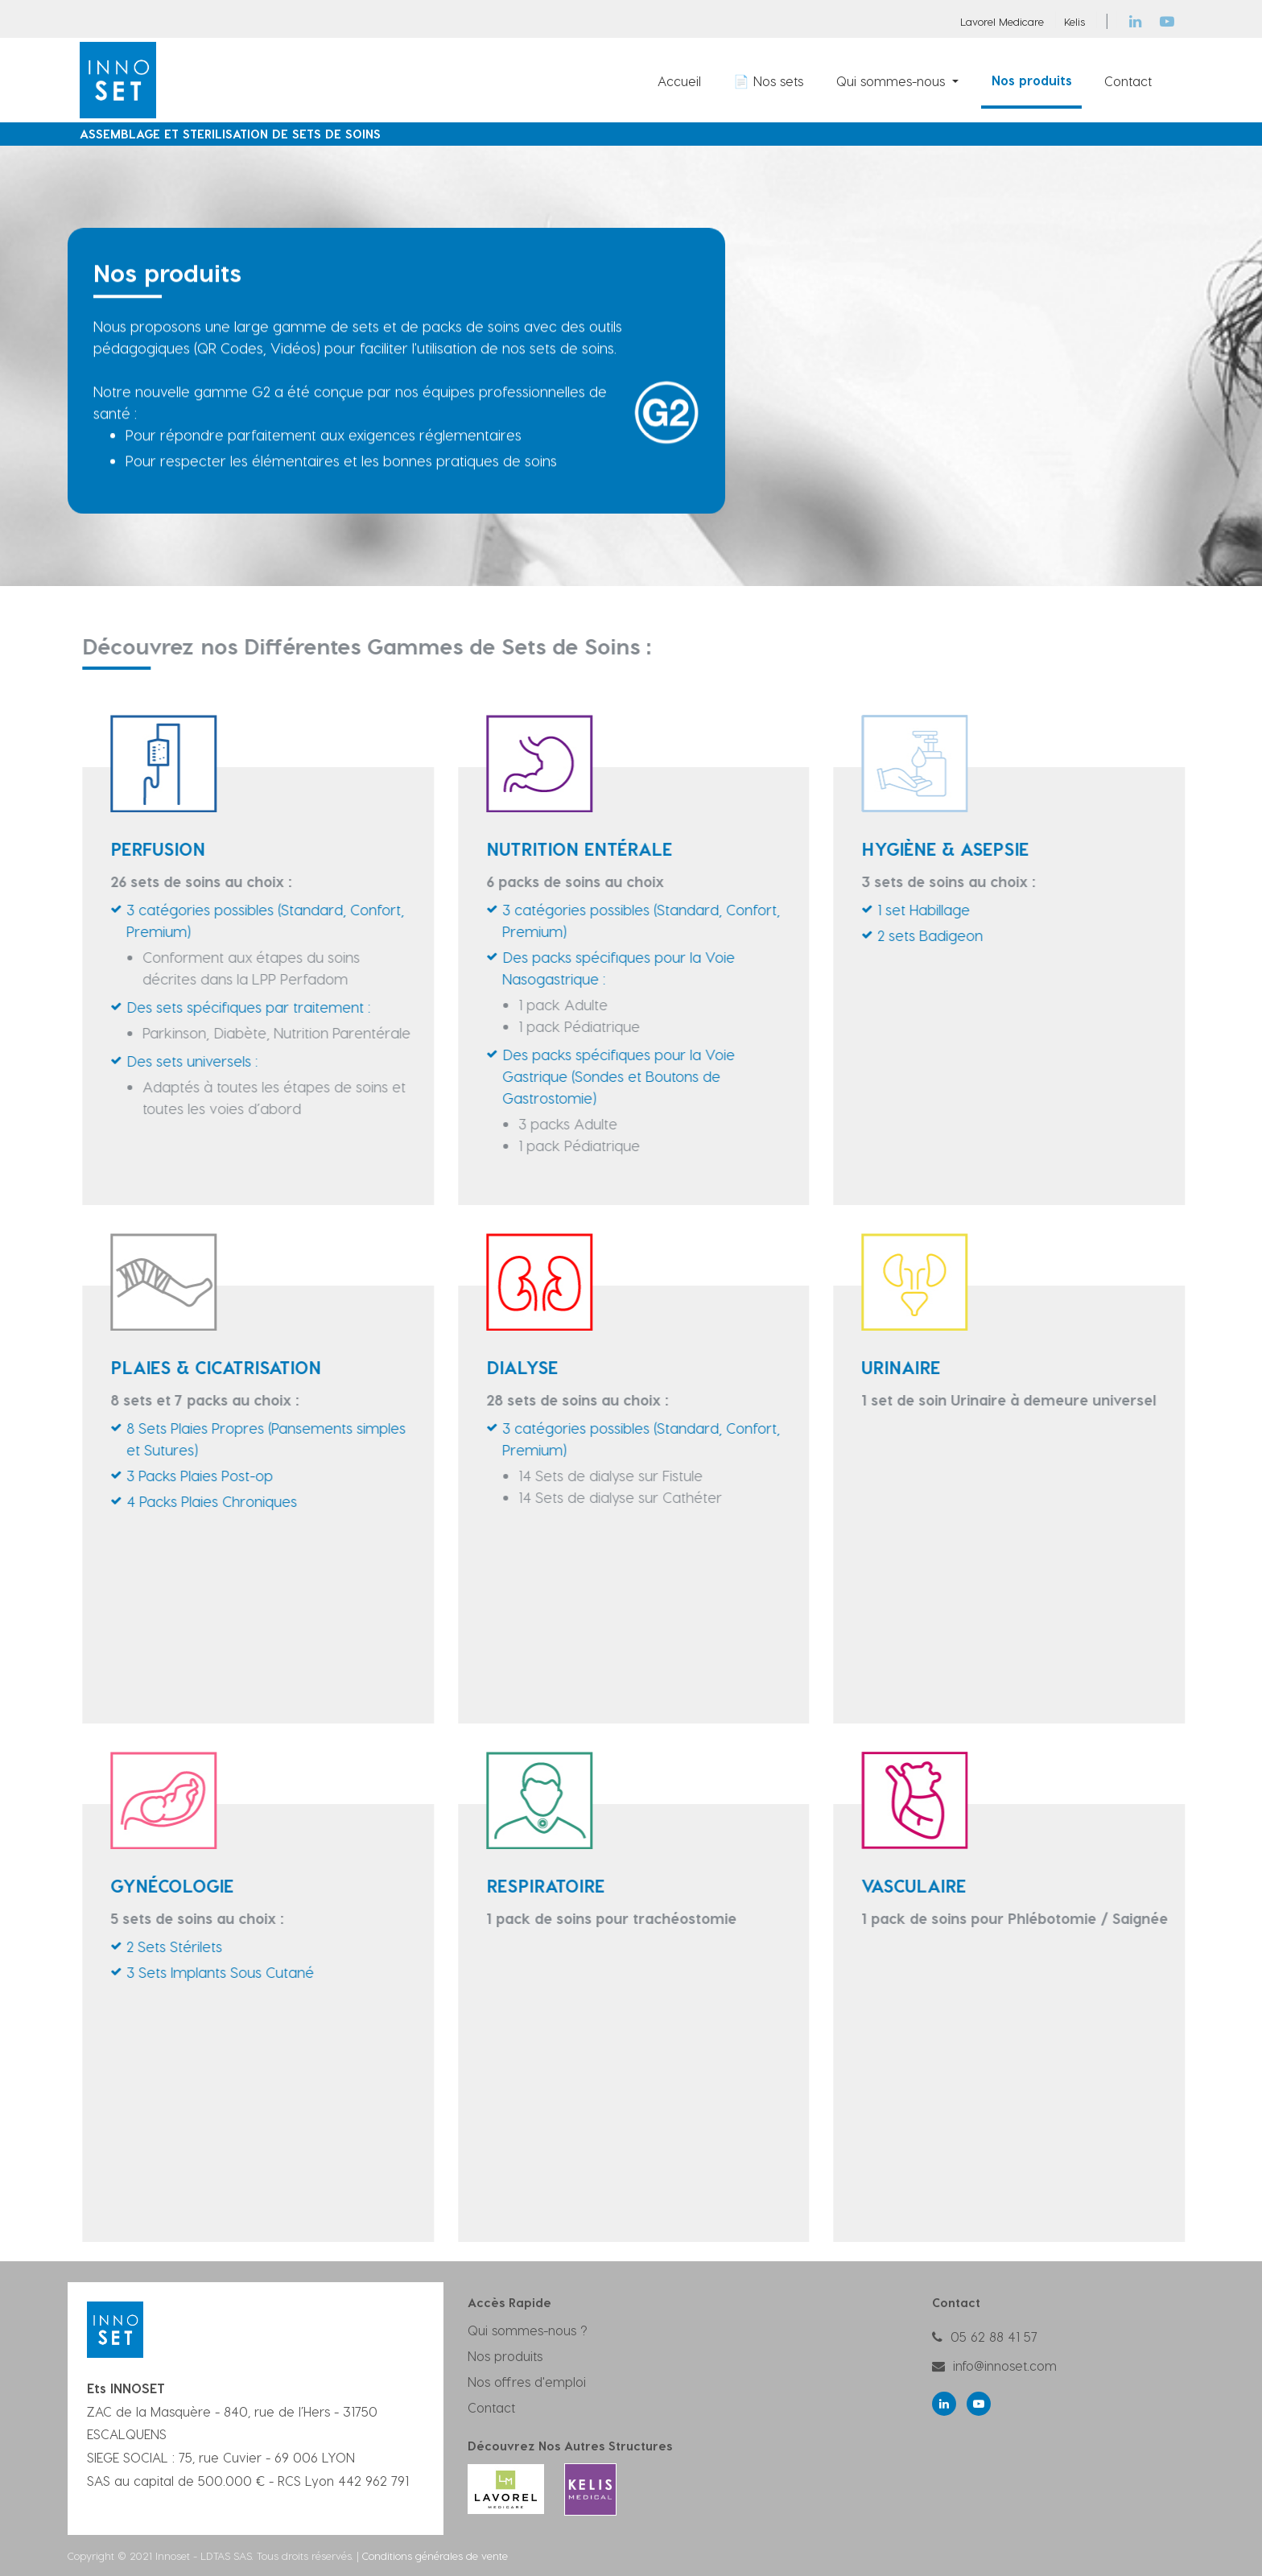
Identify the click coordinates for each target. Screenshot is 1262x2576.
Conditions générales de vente (435, 2555)
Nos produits (505, 2355)
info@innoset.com (1005, 2365)
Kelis (1074, 21)
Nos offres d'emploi (527, 2381)
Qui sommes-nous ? (528, 2330)
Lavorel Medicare (1002, 21)
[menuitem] (679, 80)
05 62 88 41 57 (994, 2336)
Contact (491, 2407)
